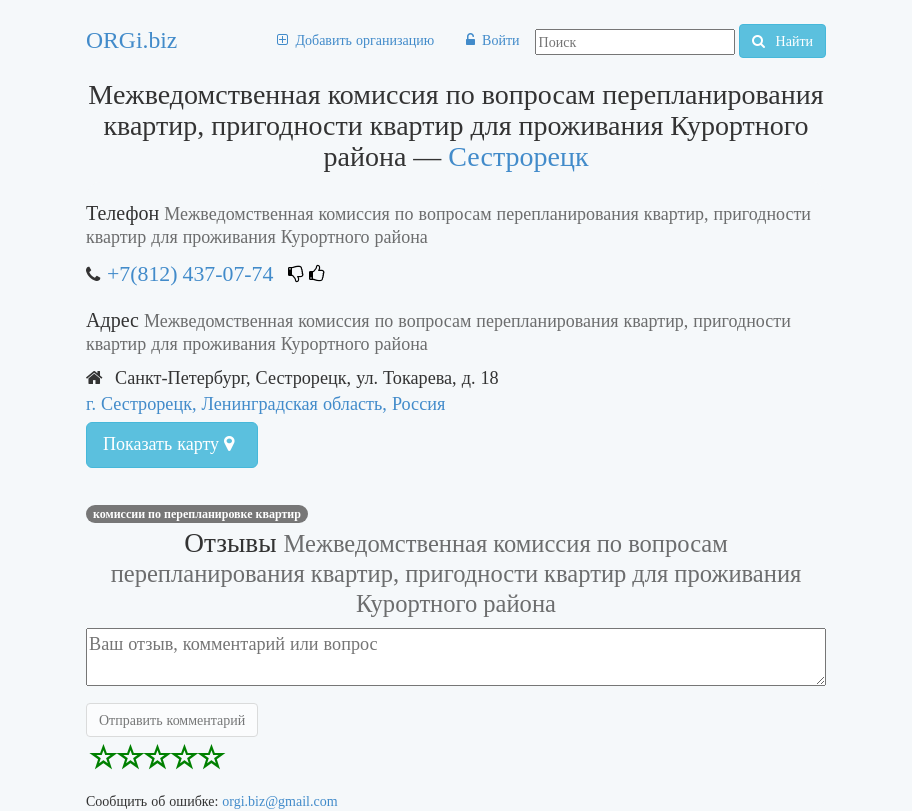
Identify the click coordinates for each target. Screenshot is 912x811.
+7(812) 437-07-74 (190, 273)
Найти (782, 41)
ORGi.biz (131, 40)
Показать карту (168, 444)
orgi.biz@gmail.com (279, 801)
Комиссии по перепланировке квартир (197, 514)
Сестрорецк (518, 156)
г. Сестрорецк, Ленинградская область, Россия (265, 403)
